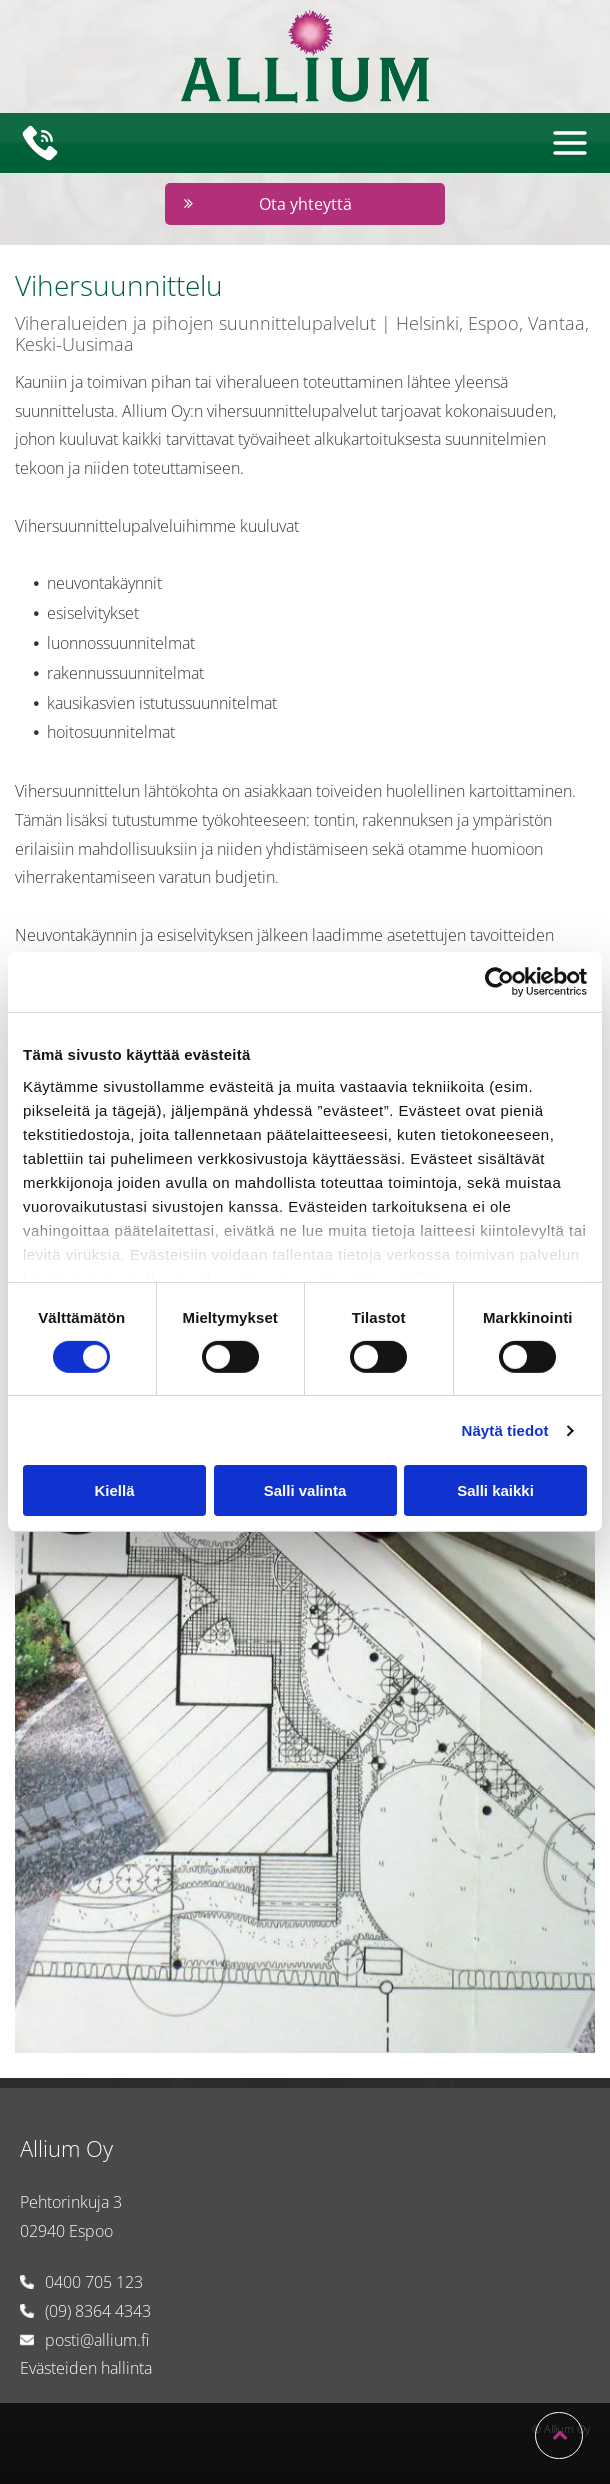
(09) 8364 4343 (98, 2311)
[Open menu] (570, 143)
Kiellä (114, 1490)
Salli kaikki (495, 1490)
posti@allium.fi (97, 2340)
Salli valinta (305, 1490)
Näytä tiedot (505, 1430)
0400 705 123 (94, 2282)
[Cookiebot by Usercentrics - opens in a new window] (499, 982)
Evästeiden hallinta (86, 2368)
